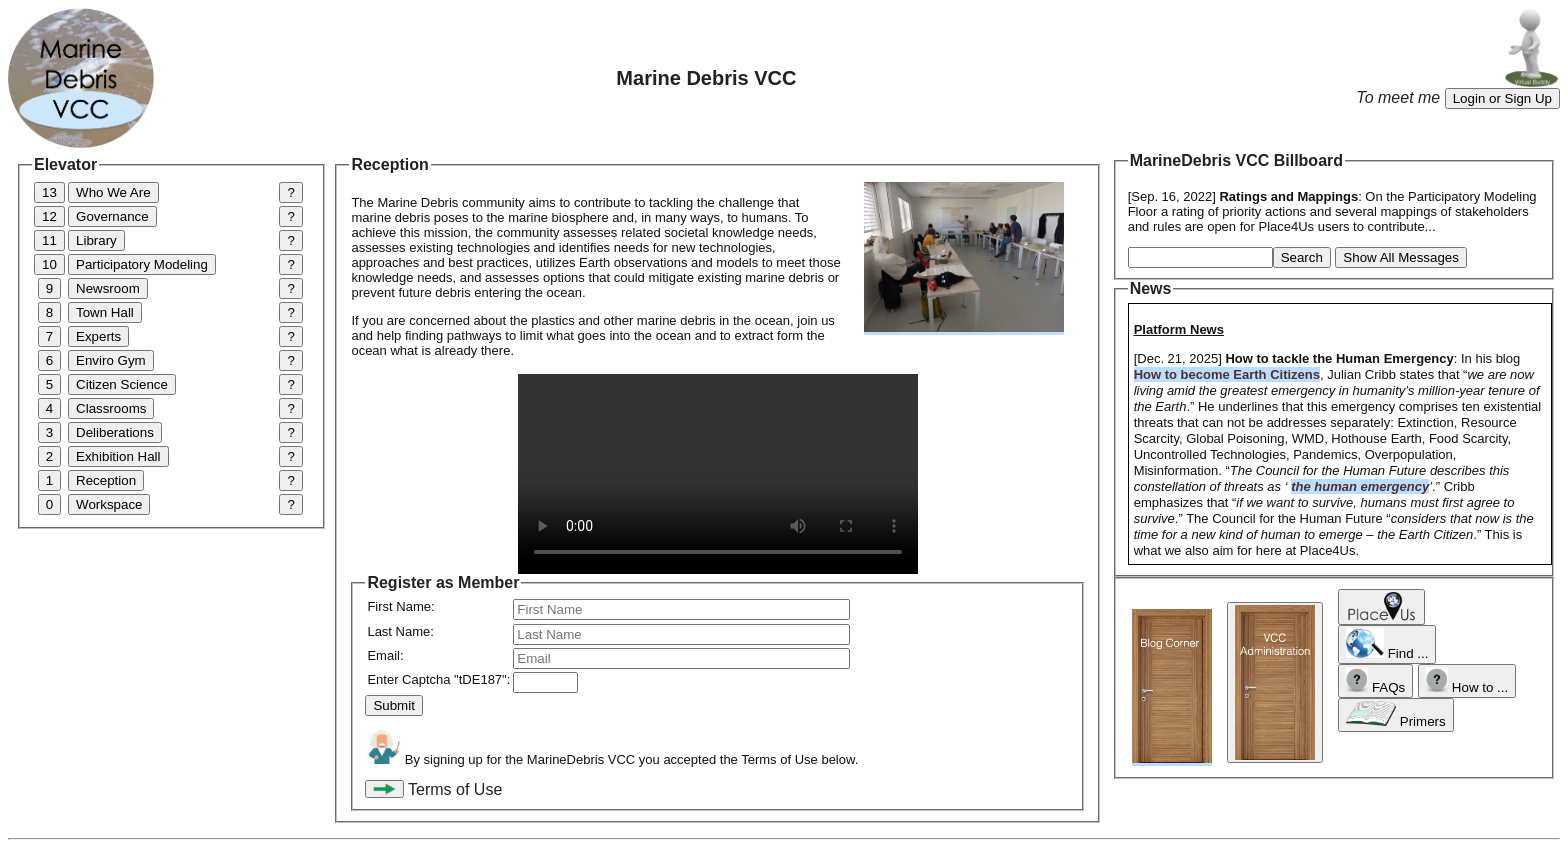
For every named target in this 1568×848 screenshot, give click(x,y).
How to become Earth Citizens (1227, 374)
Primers (1396, 715)
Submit (393, 705)
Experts (98, 336)
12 (49, 216)
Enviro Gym (111, 360)
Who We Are (113, 192)
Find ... (1387, 644)
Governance (112, 216)
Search (1302, 257)
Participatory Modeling (142, 264)
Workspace (109, 504)
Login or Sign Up (1502, 98)
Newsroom (108, 288)
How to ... (1467, 681)
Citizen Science (122, 384)
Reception (106, 480)
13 (49, 192)
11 (49, 240)
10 (49, 264)
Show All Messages (1401, 257)
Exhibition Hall (118, 456)
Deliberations (115, 432)
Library (96, 240)
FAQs (1375, 681)
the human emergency (1360, 486)
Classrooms (111, 408)
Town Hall (105, 312)
